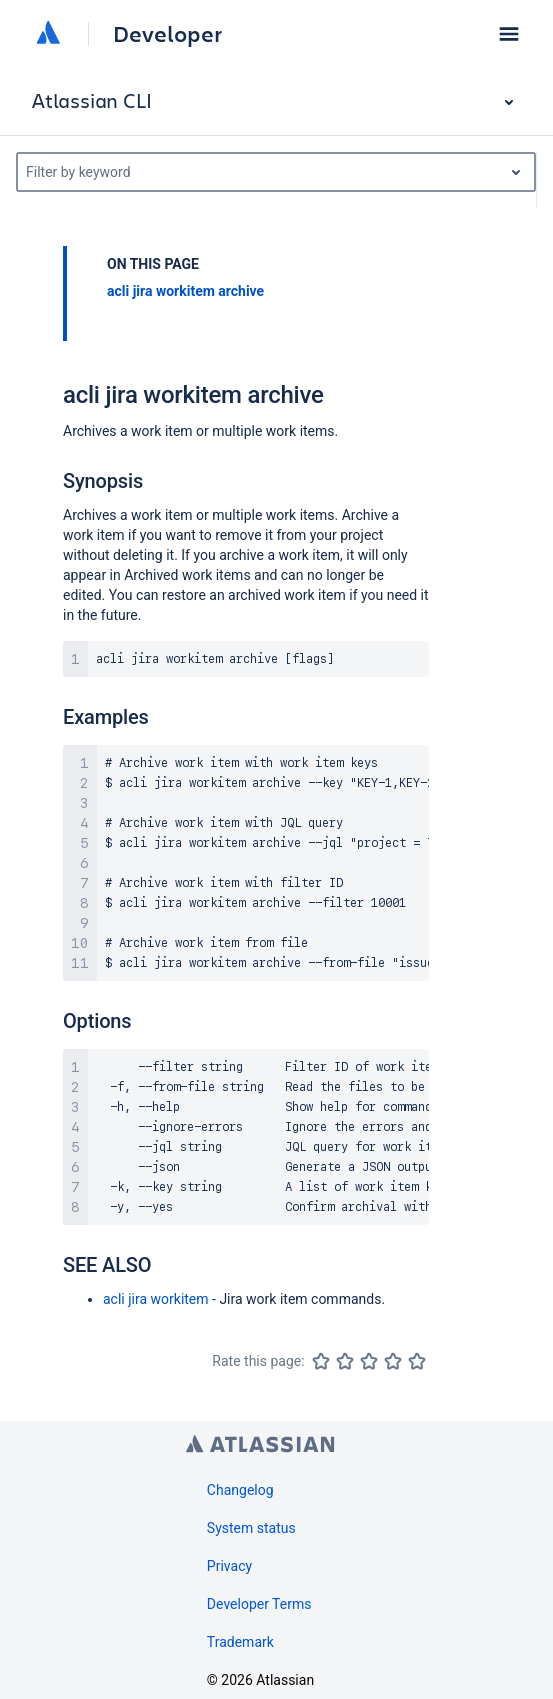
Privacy (229, 1566)
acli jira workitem (156, 1299)
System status (251, 1528)
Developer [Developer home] (167, 34)
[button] (509, 34)
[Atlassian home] (48, 34)
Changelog (240, 1490)
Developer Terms (259, 1604)
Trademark (240, 1642)
